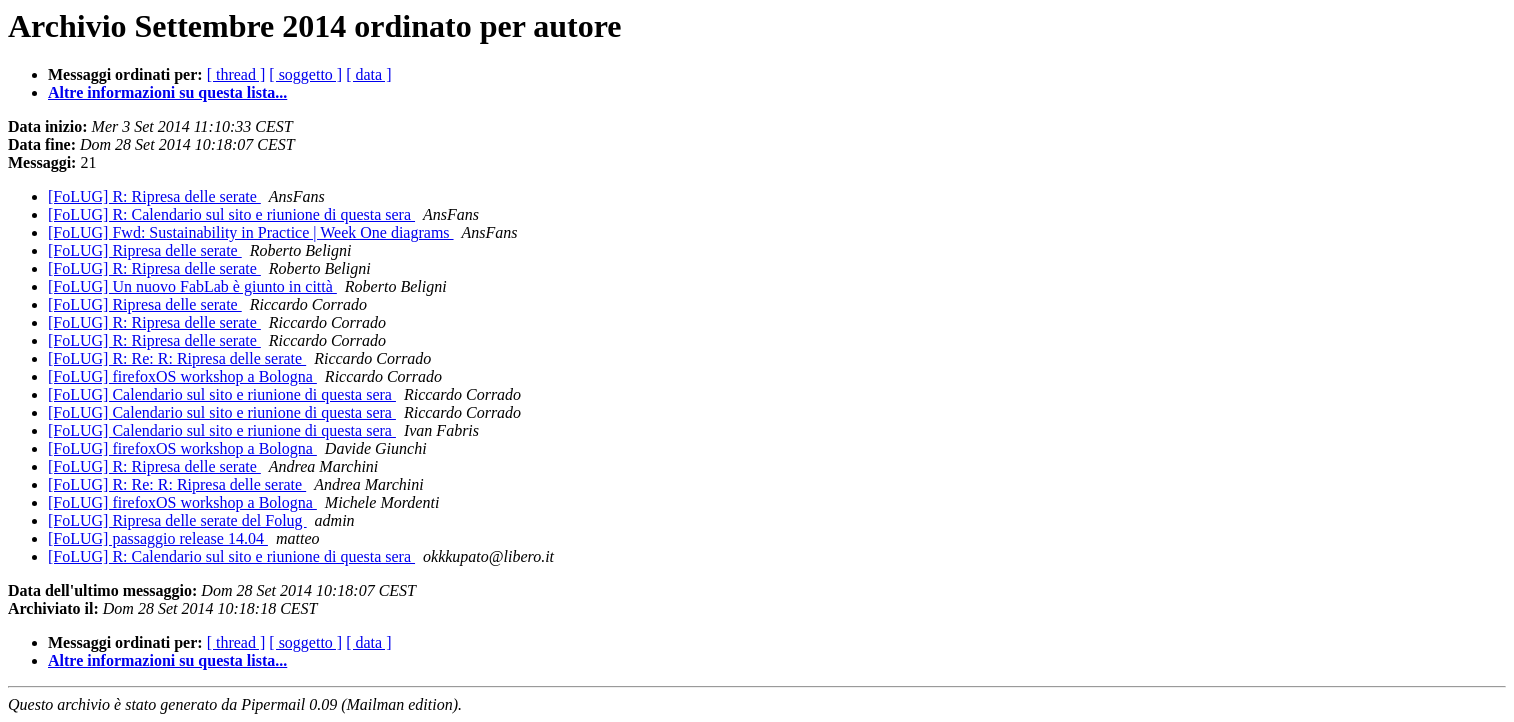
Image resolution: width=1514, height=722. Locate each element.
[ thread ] (236, 74)
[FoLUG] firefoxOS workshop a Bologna (182, 376)
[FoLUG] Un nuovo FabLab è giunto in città (192, 286)
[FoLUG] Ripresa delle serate (145, 250)
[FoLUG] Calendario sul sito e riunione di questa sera (222, 394)
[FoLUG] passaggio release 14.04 (158, 538)
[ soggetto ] (305, 74)
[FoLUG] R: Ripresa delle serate (154, 196)
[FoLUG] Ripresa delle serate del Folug (177, 520)
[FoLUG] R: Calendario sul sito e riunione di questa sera (231, 214)
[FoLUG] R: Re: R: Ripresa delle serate (177, 358)
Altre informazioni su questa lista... (167, 92)
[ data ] (368, 74)
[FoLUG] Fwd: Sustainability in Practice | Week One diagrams (251, 232)
